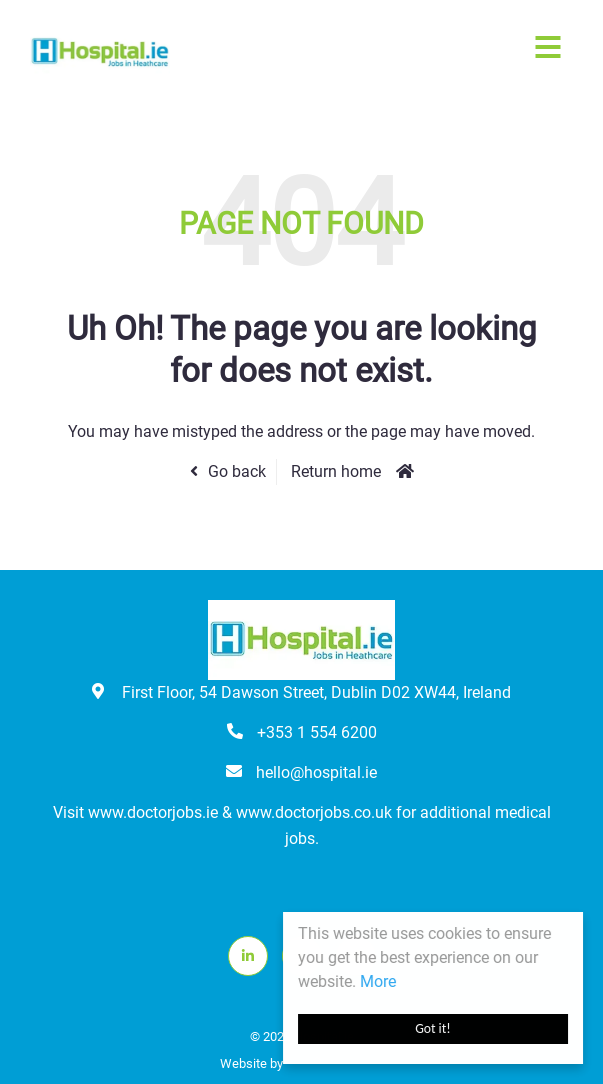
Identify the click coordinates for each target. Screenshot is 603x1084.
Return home (336, 471)
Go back (237, 471)
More (378, 981)
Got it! (432, 1028)
